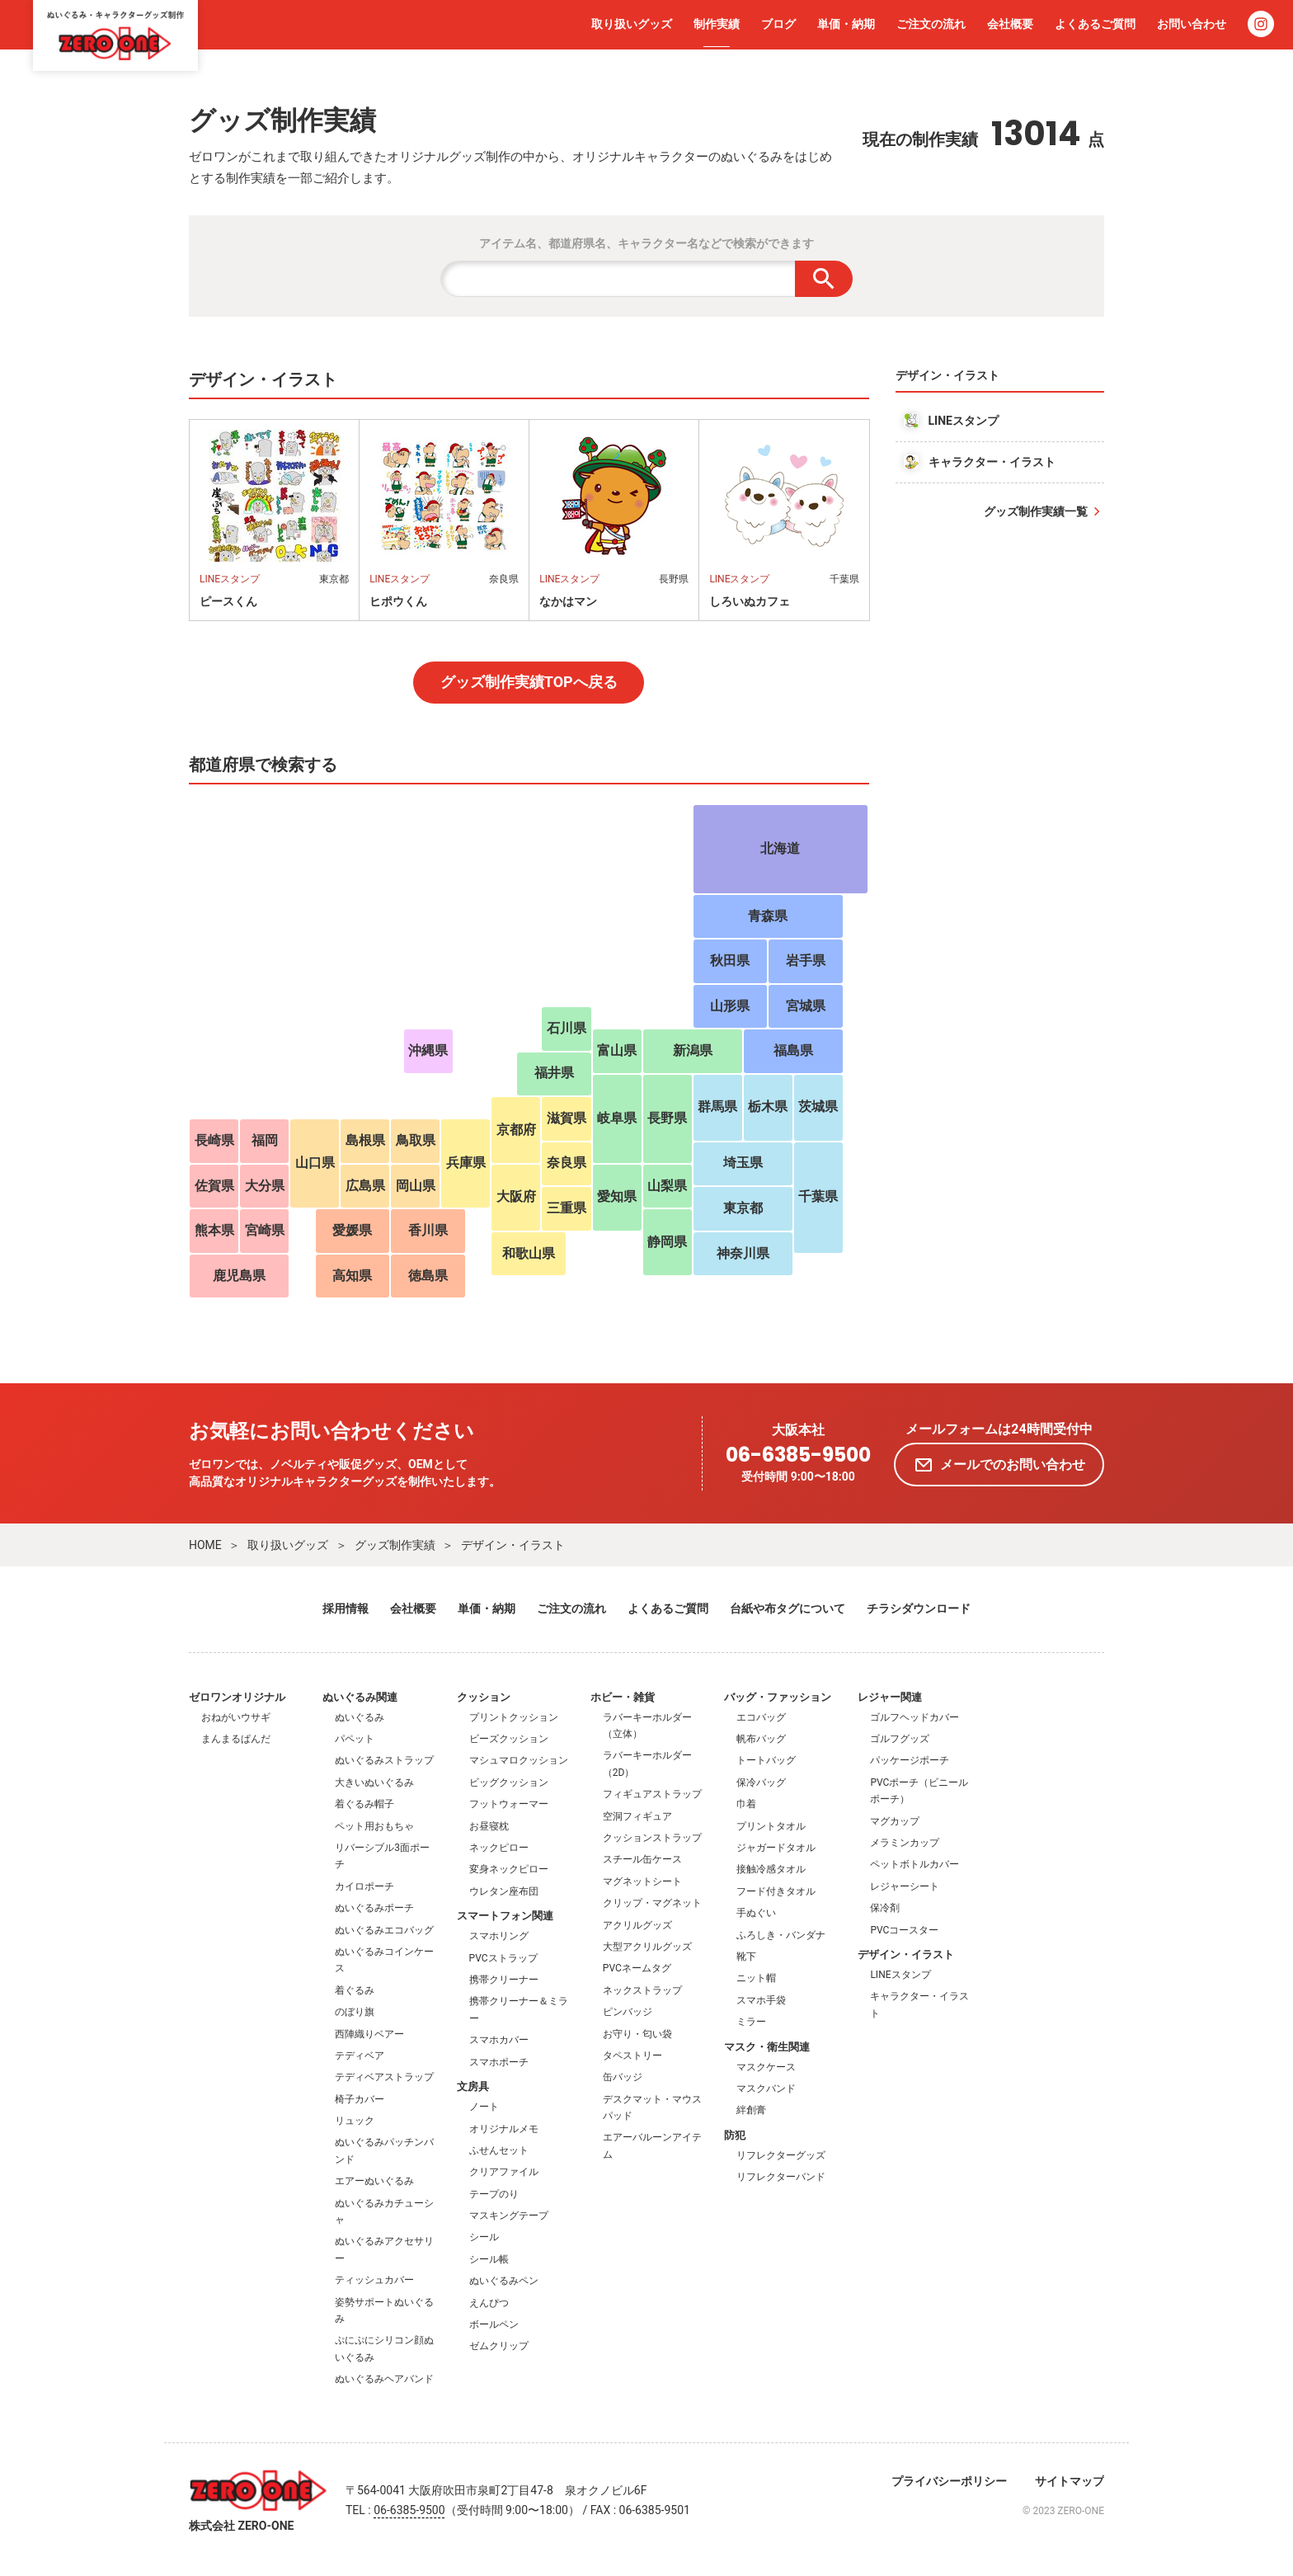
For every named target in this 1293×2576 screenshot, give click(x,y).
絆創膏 (751, 2110)
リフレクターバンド (780, 2177)
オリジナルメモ (503, 2129)
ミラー (751, 2021)
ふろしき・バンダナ (780, 1935)
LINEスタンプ (900, 1974)
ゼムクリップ (499, 2346)
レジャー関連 (890, 1697)
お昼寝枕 (489, 1826)
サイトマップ (1069, 2481)
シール (484, 2237)
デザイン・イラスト (513, 1545)
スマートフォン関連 (505, 1916)
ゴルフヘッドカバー (914, 1717)
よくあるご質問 (1095, 24)
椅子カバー (359, 2099)
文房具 (473, 2086)
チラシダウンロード (919, 1608)
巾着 (746, 1804)
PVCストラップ (503, 1958)
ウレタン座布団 (503, 1891)
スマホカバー (499, 2040)
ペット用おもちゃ (374, 1826)
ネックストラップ (642, 1990)
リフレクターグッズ (780, 2155)
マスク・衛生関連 (767, 2047)
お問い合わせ (1191, 24)
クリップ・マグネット (652, 1903)
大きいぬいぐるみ (374, 1782)
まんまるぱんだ (235, 1739)
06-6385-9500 (798, 1455)
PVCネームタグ (637, 1968)
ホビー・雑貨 (622, 1697)
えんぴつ (489, 2303)
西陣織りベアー (369, 2034)
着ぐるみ (354, 1990)
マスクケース (766, 2067)
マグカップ (894, 1821)
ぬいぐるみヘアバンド (384, 2379)
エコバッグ (761, 1717)
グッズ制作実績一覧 (1036, 511)
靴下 (746, 1956)
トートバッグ (766, 1760)
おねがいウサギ (235, 1717)
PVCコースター (904, 1930)
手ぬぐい (756, 1913)
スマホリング (499, 1936)
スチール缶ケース (642, 1859)
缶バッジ (622, 2077)
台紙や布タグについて (787, 1608)
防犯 (734, 2135)
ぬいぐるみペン (503, 2280)
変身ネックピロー (508, 1869)
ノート (484, 2106)
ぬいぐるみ (359, 1717)
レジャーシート (904, 1886)
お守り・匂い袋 (637, 2034)
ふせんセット (499, 2150)
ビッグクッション (508, 1782)
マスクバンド (766, 2088)
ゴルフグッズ (899, 1739)
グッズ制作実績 (395, 1545)
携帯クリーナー (503, 1979)
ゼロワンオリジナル (237, 1697)
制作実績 (717, 24)
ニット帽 (756, 1978)
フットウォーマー (508, 1804)
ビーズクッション (508, 1739)
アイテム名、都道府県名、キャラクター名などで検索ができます (646, 243)
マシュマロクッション (518, 1760)
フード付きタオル (776, 1891)
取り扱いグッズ (631, 24)
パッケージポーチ (909, 1760)
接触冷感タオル (771, 1869)
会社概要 (1010, 24)
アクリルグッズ (637, 1925)
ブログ (778, 24)
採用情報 (345, 1608)
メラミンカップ (904, 1842)
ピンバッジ (627, 2012)
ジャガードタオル (776, 1847)
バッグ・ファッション (777, 1697)
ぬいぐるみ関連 (359, 1697)
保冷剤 (885, 1908)
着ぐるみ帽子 (364, 1804)
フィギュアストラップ (652, 1794)
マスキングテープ (508, 2215)
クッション (483, 1697)
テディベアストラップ (384, 2077)
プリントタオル (771, 1826)
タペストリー (632, 2055)
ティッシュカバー (374, 2280)
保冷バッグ (761, 1782)
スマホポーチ (499, 2062)
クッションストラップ (652, 1838)
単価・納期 (846, 24)
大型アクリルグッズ (647, 1946)
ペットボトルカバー (914, 1864)
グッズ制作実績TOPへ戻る (529, 681)
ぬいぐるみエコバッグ (384, 1930)
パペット (354, 1739)
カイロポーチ (364, 1886)
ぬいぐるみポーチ (374, 1908)
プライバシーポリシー (949, 2481)
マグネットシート (642, 1881)
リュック (354, 2120)
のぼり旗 (354, 2012)
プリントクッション (513, 1717)
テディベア (359, 2055)
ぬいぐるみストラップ (384, 1760)
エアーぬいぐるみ (374, 2181)
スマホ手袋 (761, 2000)
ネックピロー (499, 1847)
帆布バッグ (761, 1739)
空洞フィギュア (637, 1816)
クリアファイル (503, 2172)
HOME (205, 1545)
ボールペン (494, 2324)
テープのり (494, 2194)
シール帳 (489, 2259)
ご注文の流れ (931, 24)
